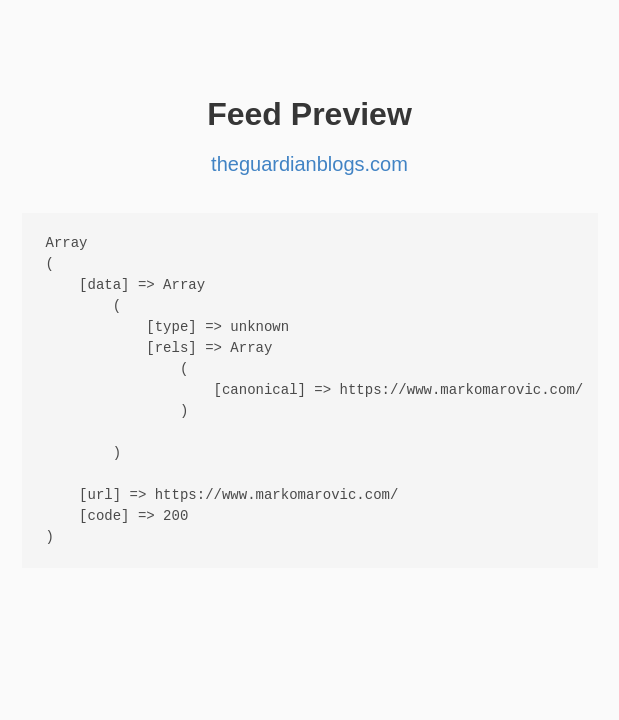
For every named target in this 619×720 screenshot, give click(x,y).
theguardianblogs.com (309, 164)
